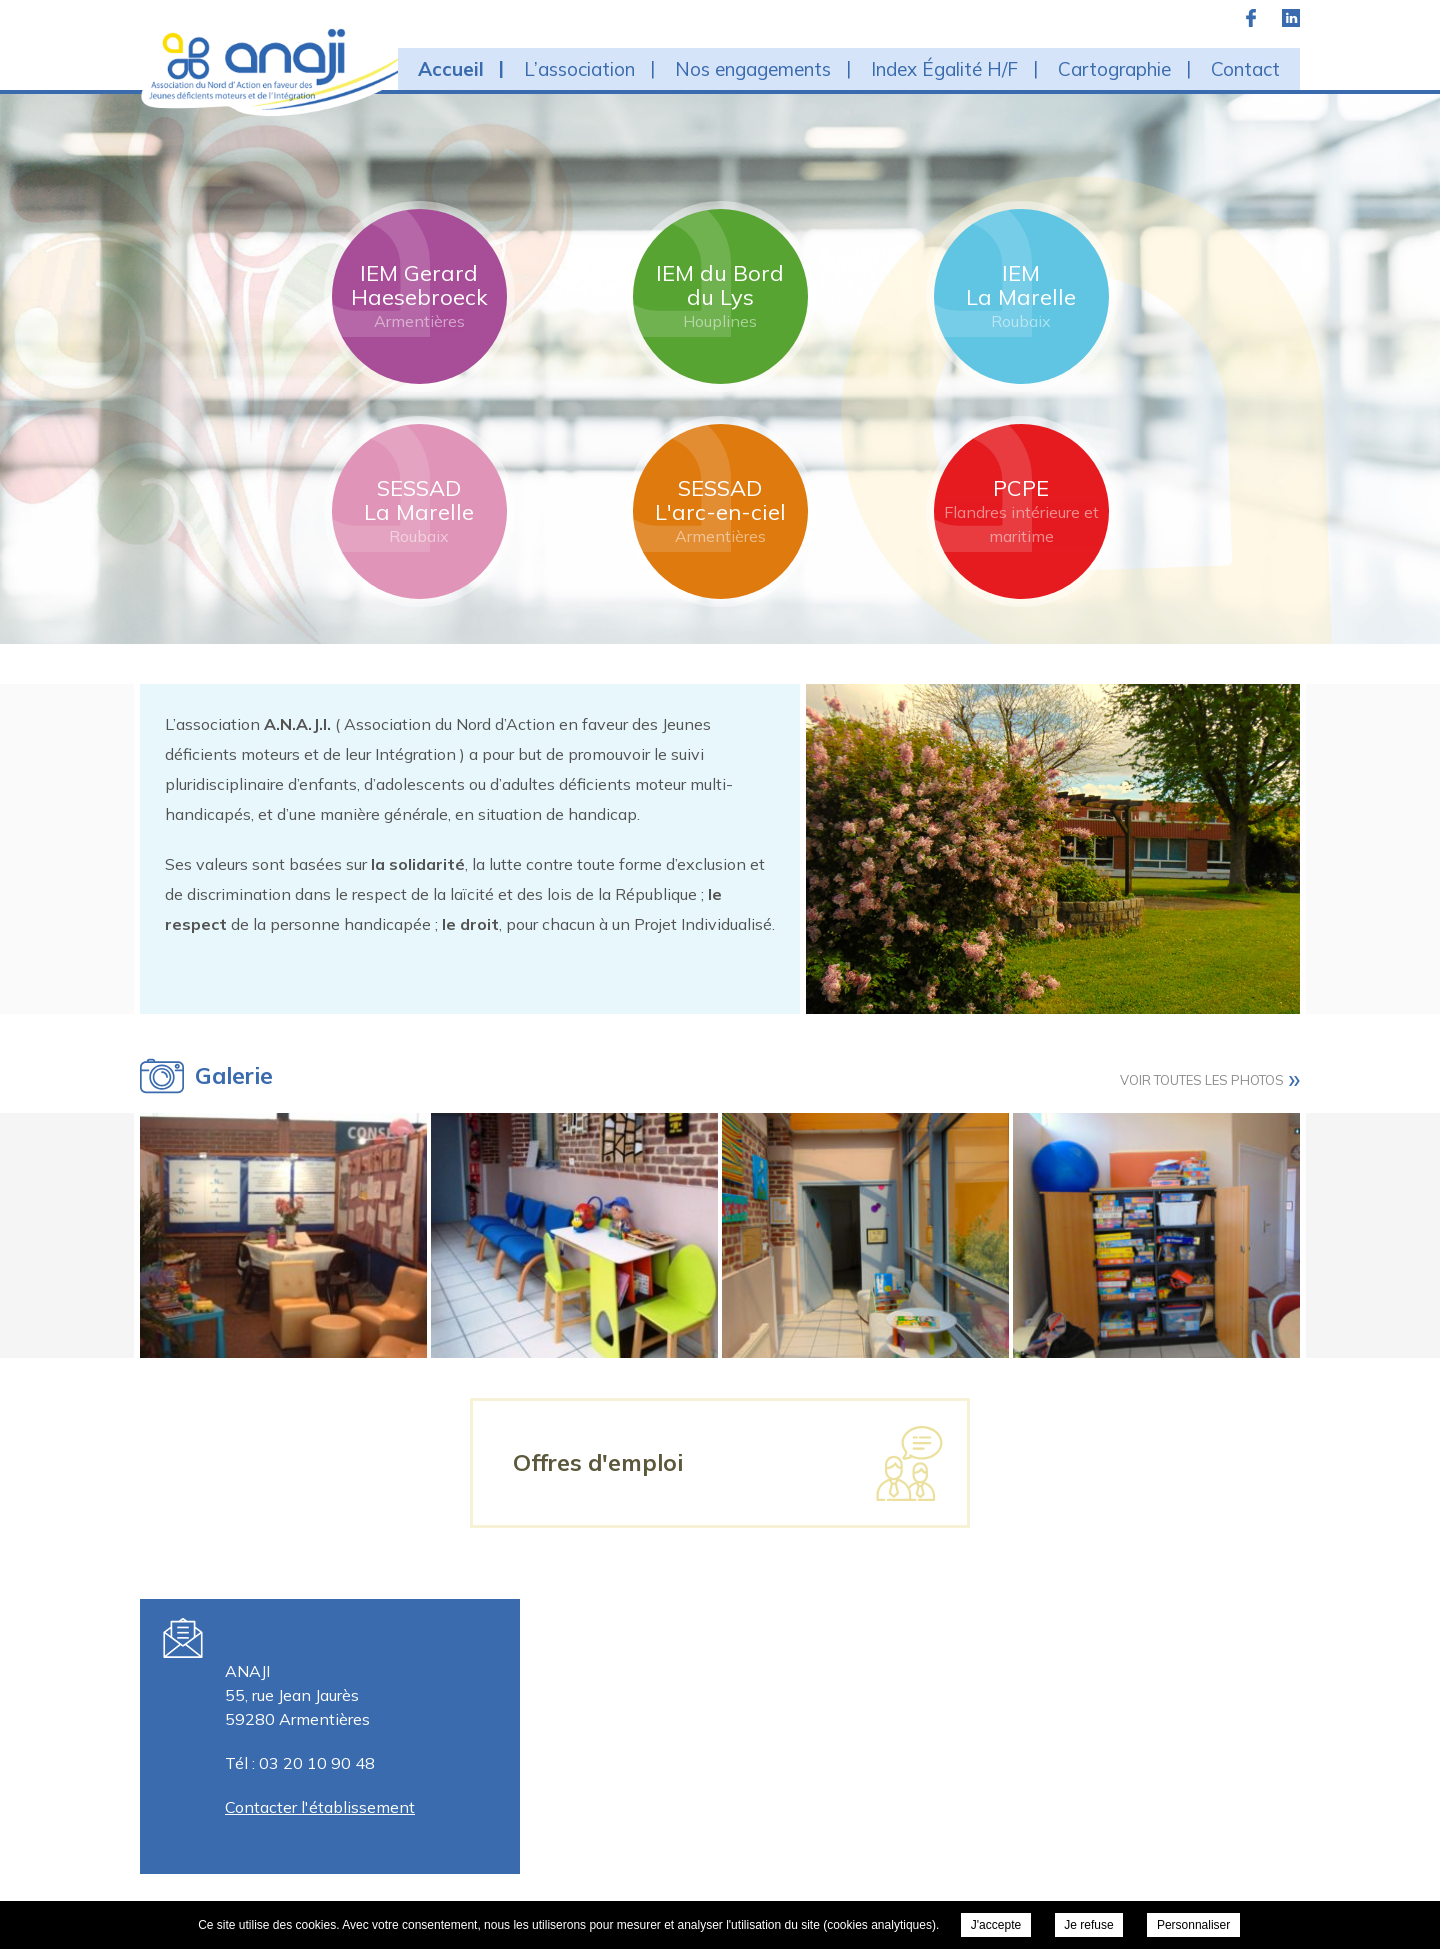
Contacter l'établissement (320, 1807)
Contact (1245, 69)
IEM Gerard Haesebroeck (419, 296)
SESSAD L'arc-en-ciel (720, 511)
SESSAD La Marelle (419, 511)
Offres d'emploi (598, 1462)
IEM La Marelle (1021, 296)
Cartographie (1114, 69)
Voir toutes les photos (1202, 1080)
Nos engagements (753, 69)
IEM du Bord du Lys (720, 296)
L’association (579, 69)
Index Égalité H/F (944, 69)
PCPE (1021, 511)
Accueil (451, 69)
